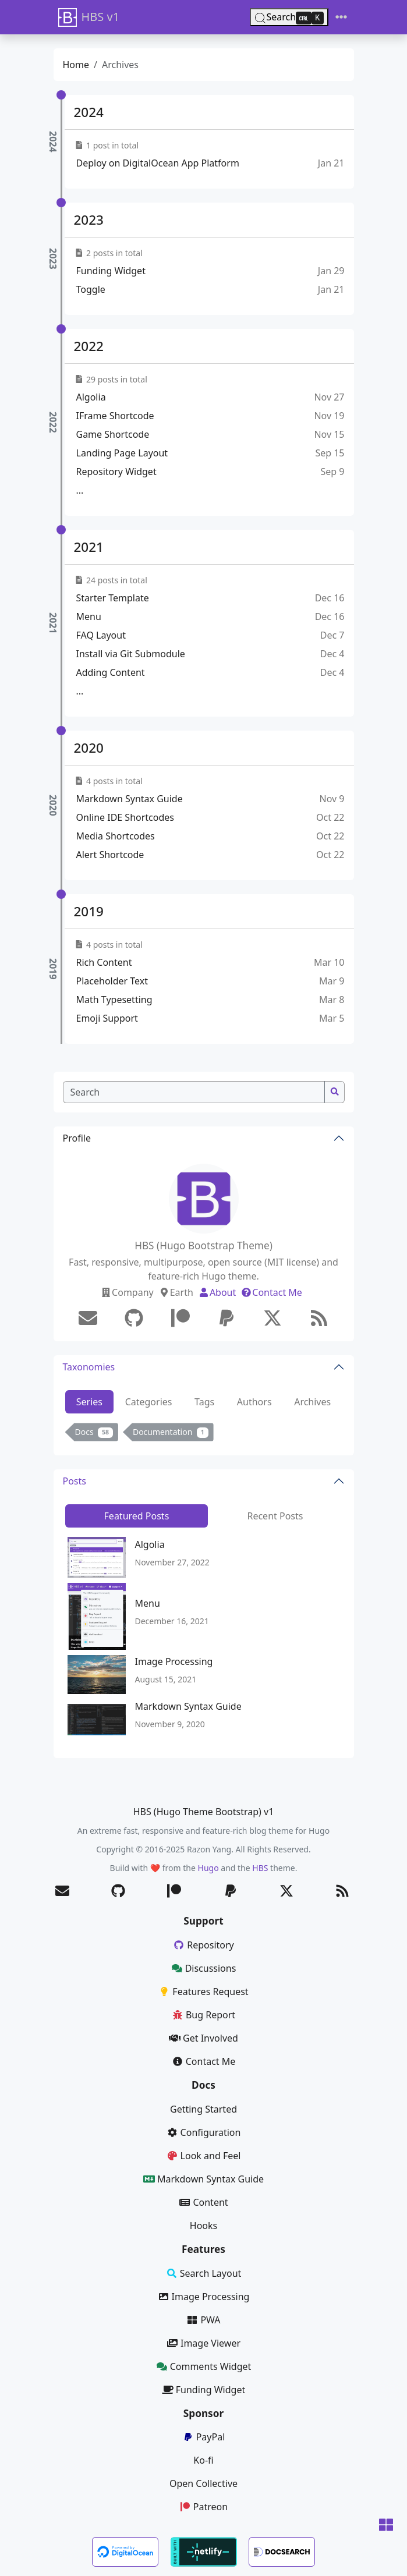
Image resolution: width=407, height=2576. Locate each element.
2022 (89, 346)
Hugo (208, 1867)
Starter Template (112, 597)
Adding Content (110, 672)
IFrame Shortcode (115, 415)
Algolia (91, 397)
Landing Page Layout (122, 453)
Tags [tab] (204, 1401)
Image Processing (174, 1661)
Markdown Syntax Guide (129, 798)
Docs (94, 1431)
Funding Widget (111, 270)
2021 (89, 547)
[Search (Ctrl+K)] (289, 17)
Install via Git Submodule (130, 653)
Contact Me (271, 1292)
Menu (88, 616)
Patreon (203, 2506)
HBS (260, 1867)
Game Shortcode (113, 434)
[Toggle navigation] (341, 17)
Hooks (203, 2225)
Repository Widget (116, 471)
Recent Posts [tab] (275, 1516)
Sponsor (203, 2413)
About (217, 1292)
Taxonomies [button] (89, 1366)
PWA (203, 2319)
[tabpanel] (203, 1434)
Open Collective (203, 2483)
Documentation (170, 1431)
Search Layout (204, 2273)
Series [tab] (89, 1401)
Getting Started (203, 2109)
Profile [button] (77, 1138)
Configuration (204, 2132)
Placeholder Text (112, 981)
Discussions (203, 1968)
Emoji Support (107, 1018)
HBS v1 (89, 17)
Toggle (90, 289)
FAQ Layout (101, 635)
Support (203, 1920)
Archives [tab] (312, 1401)
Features (203, 2249)
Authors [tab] (254, 1401)
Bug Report (203, 2014)
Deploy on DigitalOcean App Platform (157, 163)
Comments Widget (204, 2366)
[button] (386, 2525)
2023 (89, 220)
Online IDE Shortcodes (125, 817)
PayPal (203, 2436)
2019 (89, 911)
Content (203, 2202)
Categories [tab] (148, 1401)
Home (76, 64)
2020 (89, 748)
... (80, 490)
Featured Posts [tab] (136, 1516)
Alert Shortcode (110, 854)
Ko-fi (203, 2460)
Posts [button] (74, 1481)
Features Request (203, 1991)
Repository (203, 1945)
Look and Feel (204, 2155)
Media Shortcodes (115, 836)
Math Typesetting (114, 999)
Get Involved (203, 2038)
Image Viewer (203, 2343)
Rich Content (104, 962)
